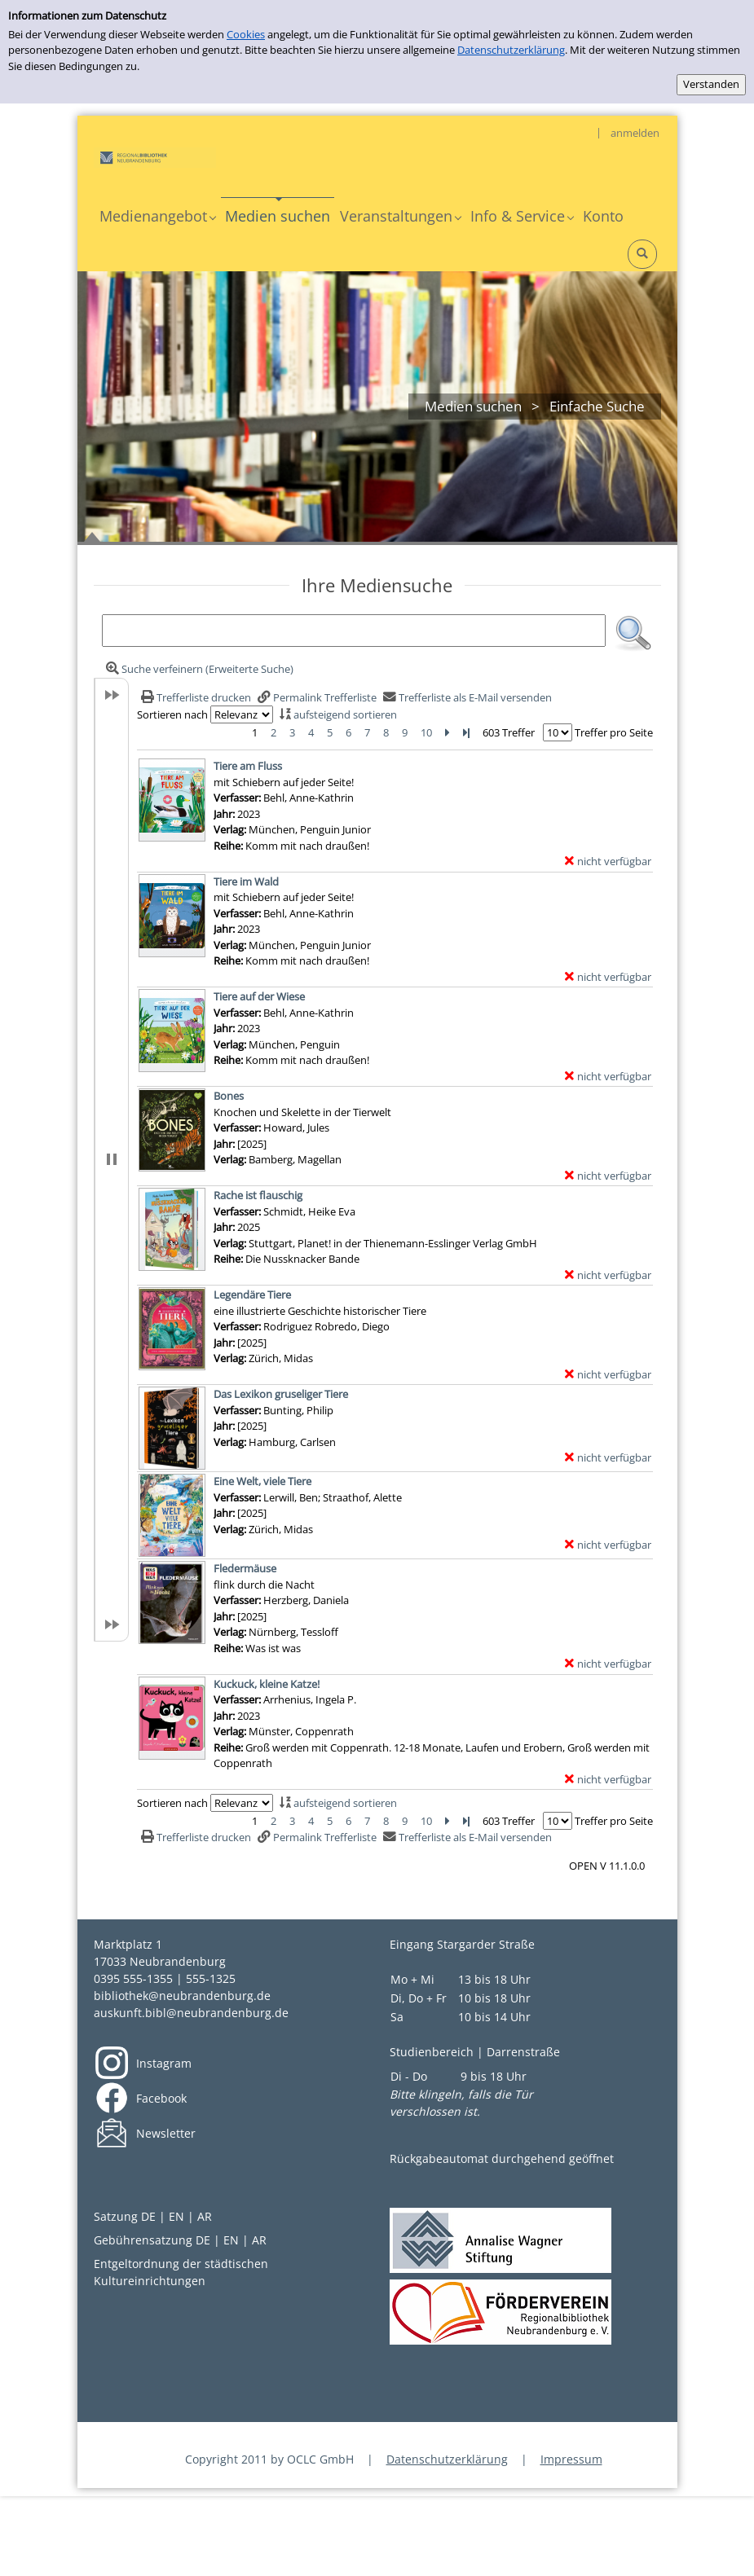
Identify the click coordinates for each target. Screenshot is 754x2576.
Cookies (246, 34)
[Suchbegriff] (354, 630)
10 (426, 732)
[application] (157, 216)
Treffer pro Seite (614, 732)
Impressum (571, 2459)
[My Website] (155, 156)
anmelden (635, 132)
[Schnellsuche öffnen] (642, 254)
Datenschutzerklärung (511, 49)
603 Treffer (509, 732)
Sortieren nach (172, 714)
